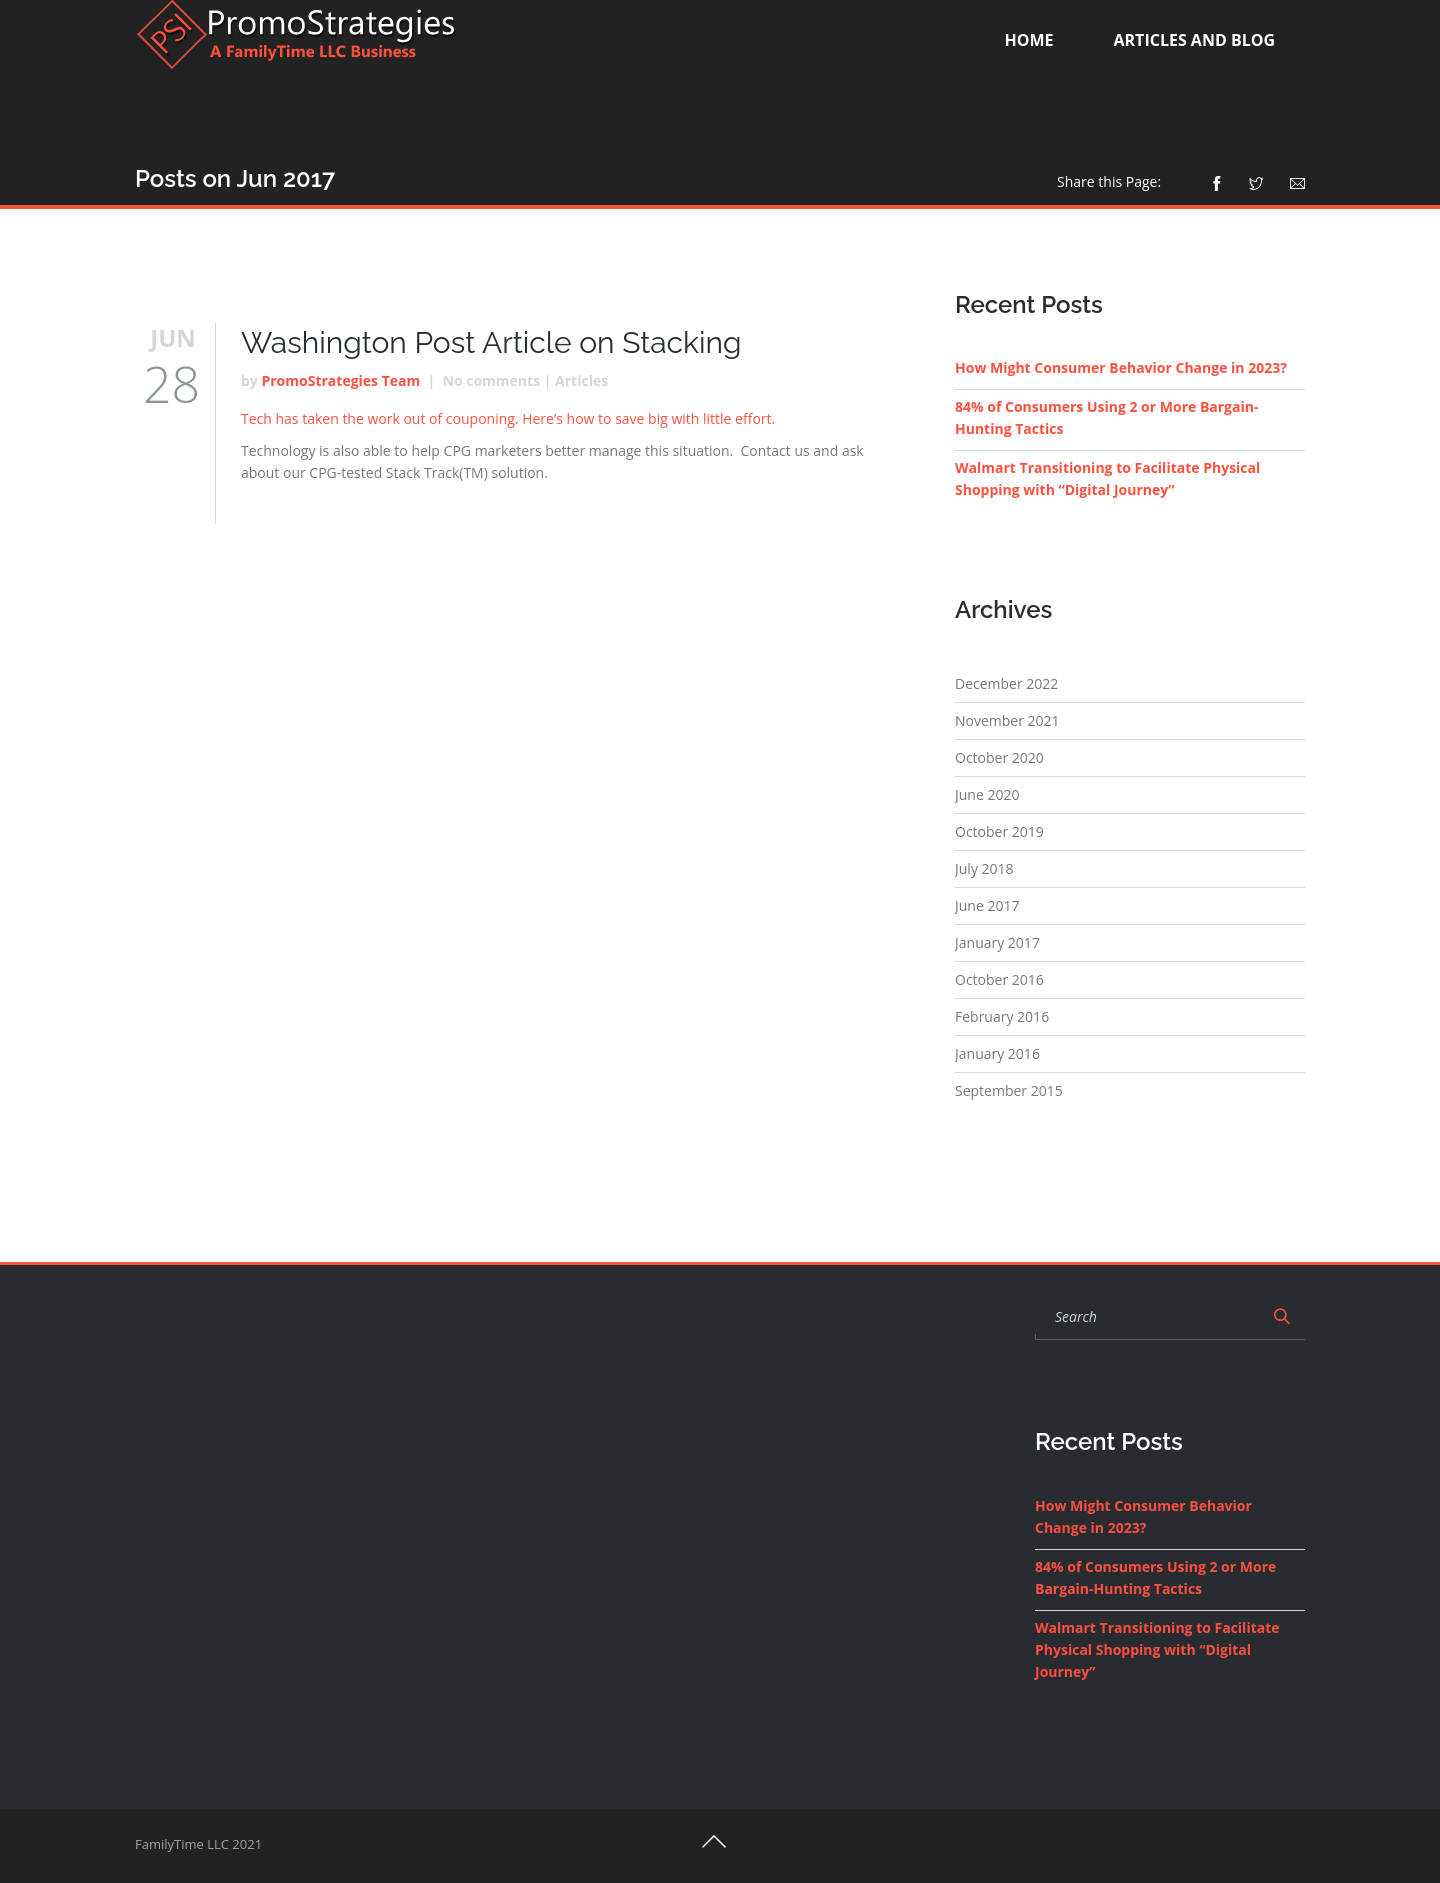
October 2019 (999, 831)
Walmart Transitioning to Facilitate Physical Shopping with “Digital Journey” (1107, 478)
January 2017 (997, 942)
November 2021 (1007, 720)
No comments (492, 380)
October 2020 (999, 757)
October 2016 (999, 979)
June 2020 (987, 794)
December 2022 (1006, 683)
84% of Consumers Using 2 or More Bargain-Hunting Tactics (1106, 417)
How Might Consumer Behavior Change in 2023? (1121, 367)
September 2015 (1009, 1090)
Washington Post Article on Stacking (491, 342)
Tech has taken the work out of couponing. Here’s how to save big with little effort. (508, 418)
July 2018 (984, 868)
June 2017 (987, 905)
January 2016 (997, 1053)
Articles (581, 380)
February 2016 (1002, 1016)
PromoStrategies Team (340, 380)
